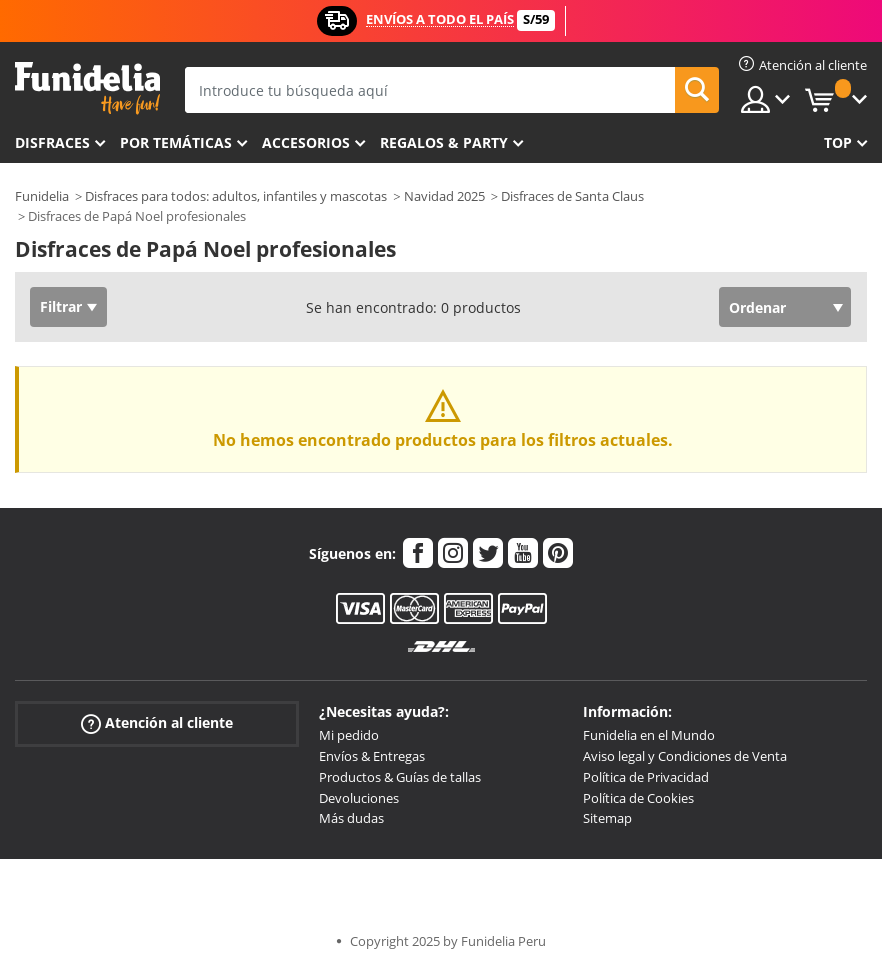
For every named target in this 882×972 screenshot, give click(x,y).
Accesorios (306, 142)
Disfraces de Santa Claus (572, 196)
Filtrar (61, 306)
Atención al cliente (157, 723)
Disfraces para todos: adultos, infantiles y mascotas (236, 196)
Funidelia (42, 196)
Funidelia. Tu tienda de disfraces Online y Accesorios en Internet (87, 88)
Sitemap (607, 818)
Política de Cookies (638, 798)
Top (838, 142)
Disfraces (52, 142)
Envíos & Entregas (372, 756)
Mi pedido (349, 735)
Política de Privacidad (646, 777)
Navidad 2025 (444, 196)
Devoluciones (359, 798)
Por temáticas (176, 142)
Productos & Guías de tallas (400, 777)
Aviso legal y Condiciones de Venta (685, 756)
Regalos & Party (444, 142)
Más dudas (351, 818)
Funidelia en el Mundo (649, 735)
